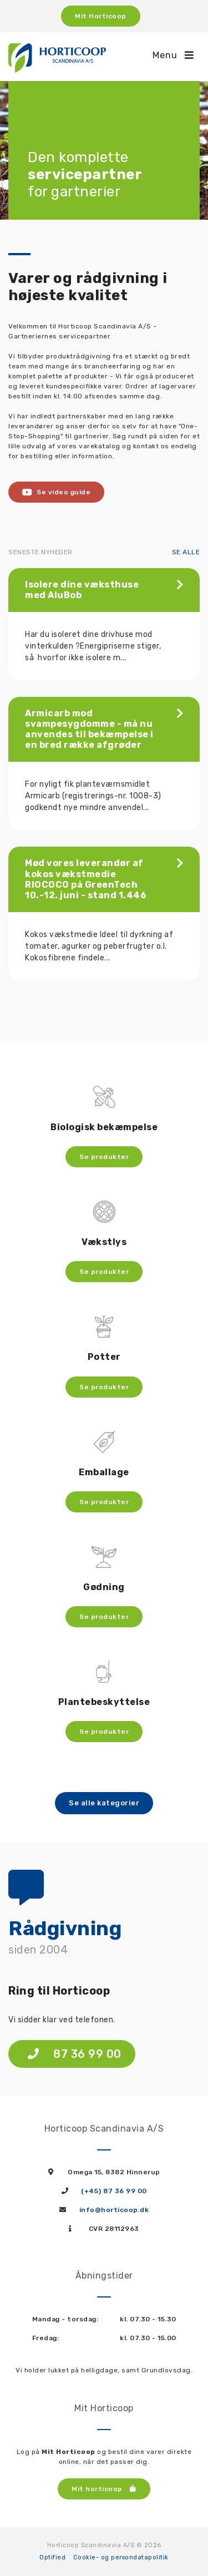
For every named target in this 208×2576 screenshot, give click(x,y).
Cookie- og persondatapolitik (121, 2557)
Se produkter (104, 1157)
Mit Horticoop (100, 16)
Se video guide (56, 492)
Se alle (186, 552)
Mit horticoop (104, 2489)
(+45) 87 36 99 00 (114, 2191)
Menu (173, 55)
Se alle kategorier (104, 1803)
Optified (52, 2557)
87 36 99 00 (74, 2054)
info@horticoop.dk (114, 2210)
